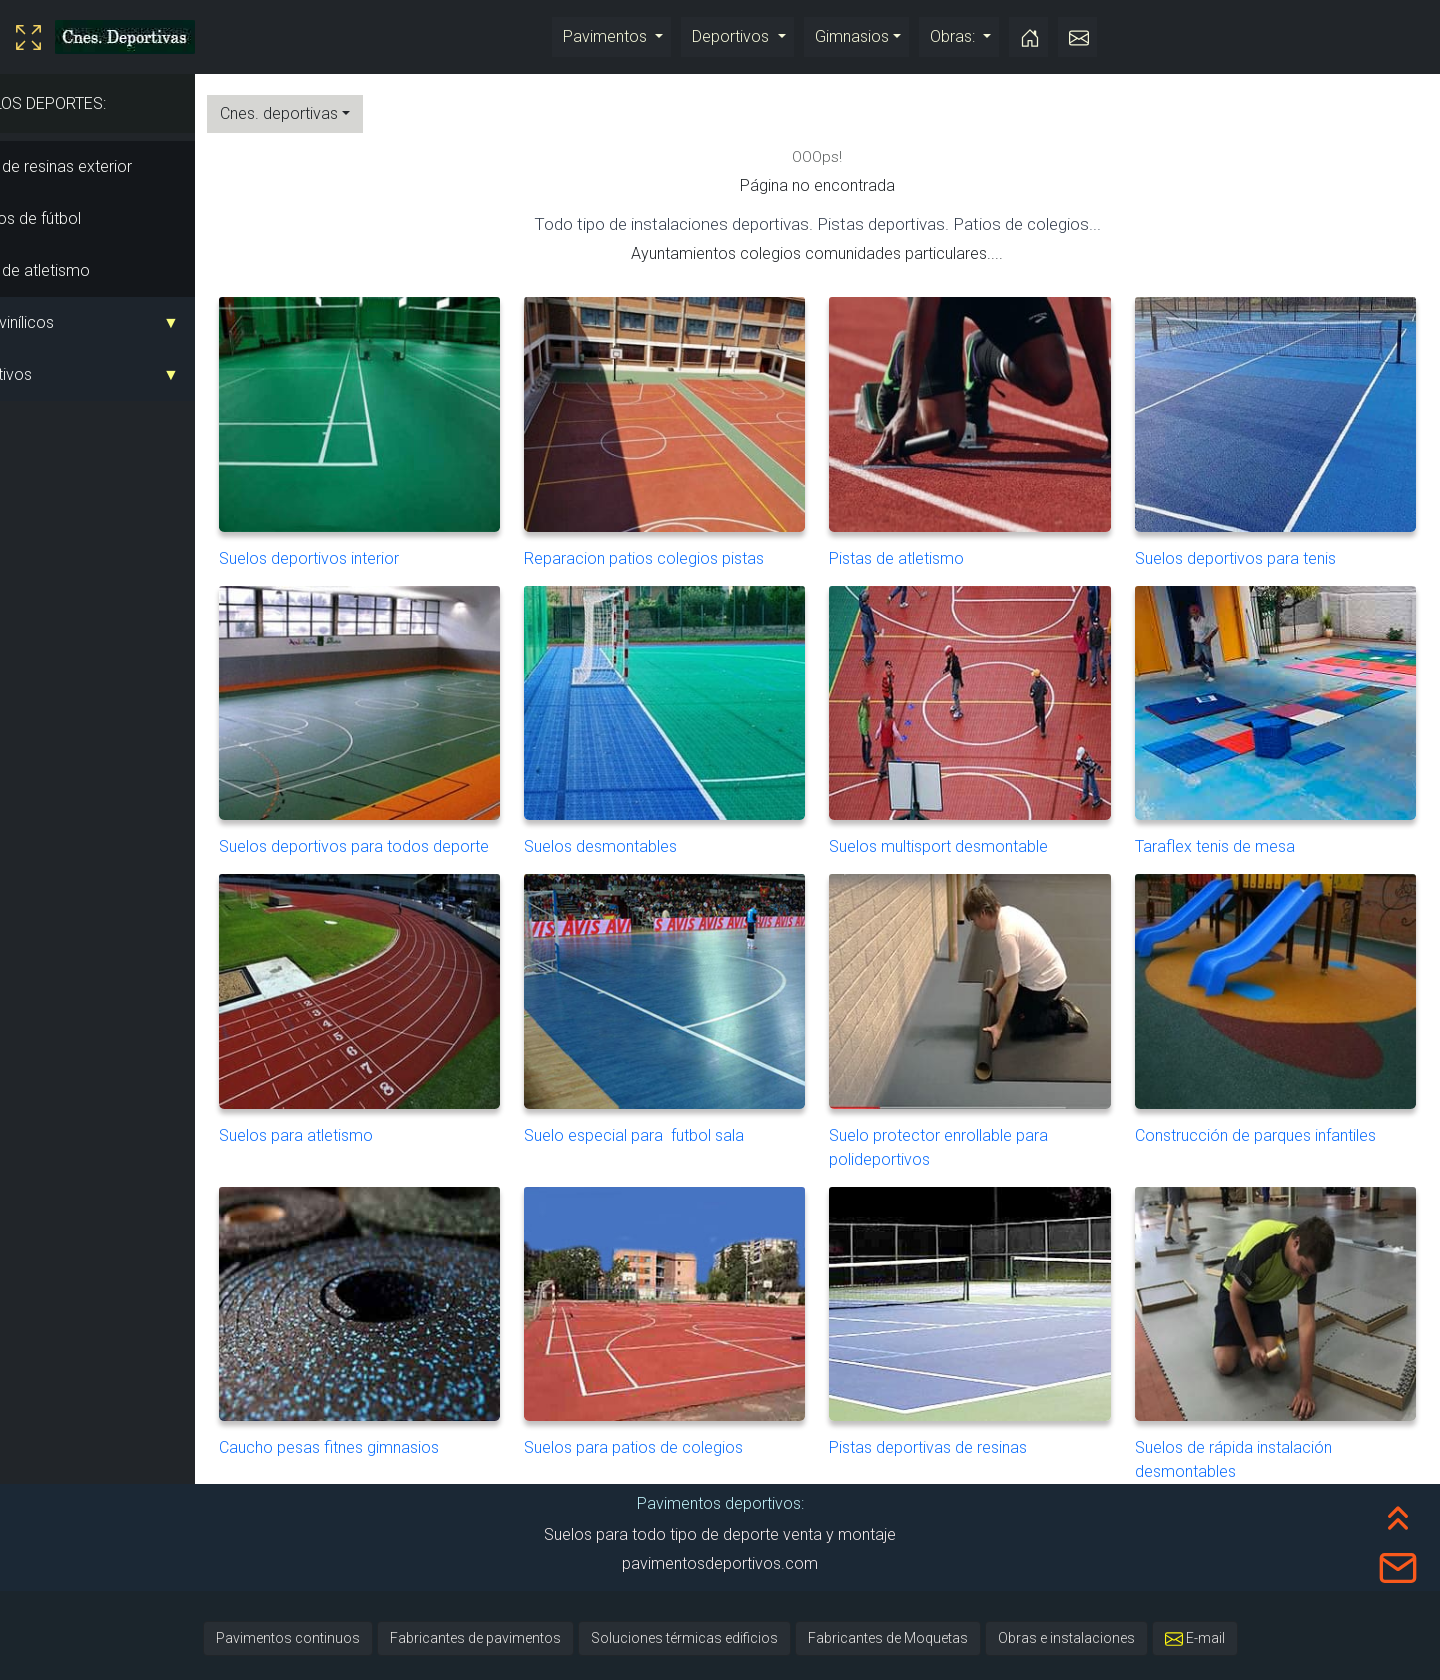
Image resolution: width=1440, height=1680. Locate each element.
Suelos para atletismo (408, 1004)
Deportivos (732, 36)
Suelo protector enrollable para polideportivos (991, 1016)
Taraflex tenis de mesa (1283, 703)
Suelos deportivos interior (408, 426)
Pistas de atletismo (77, 270)
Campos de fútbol (73, 218)
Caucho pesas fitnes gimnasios (408, 1305)
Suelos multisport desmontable (991, 703)
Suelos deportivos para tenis (1283, 426)
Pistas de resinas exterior (98, 166)
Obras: (954, 36)
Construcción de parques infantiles (1283, 1004)
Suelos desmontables (700, 703)
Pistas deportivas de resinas (991, 1305)
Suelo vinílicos (59, 322)
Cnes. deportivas (334, 113)
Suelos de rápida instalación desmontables (1283, 1317)
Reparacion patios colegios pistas (700, 426)
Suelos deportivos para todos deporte (408, 715)
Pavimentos (607, 36)
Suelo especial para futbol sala (700, 1004)
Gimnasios (852, 36)
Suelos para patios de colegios (700, 1305)
